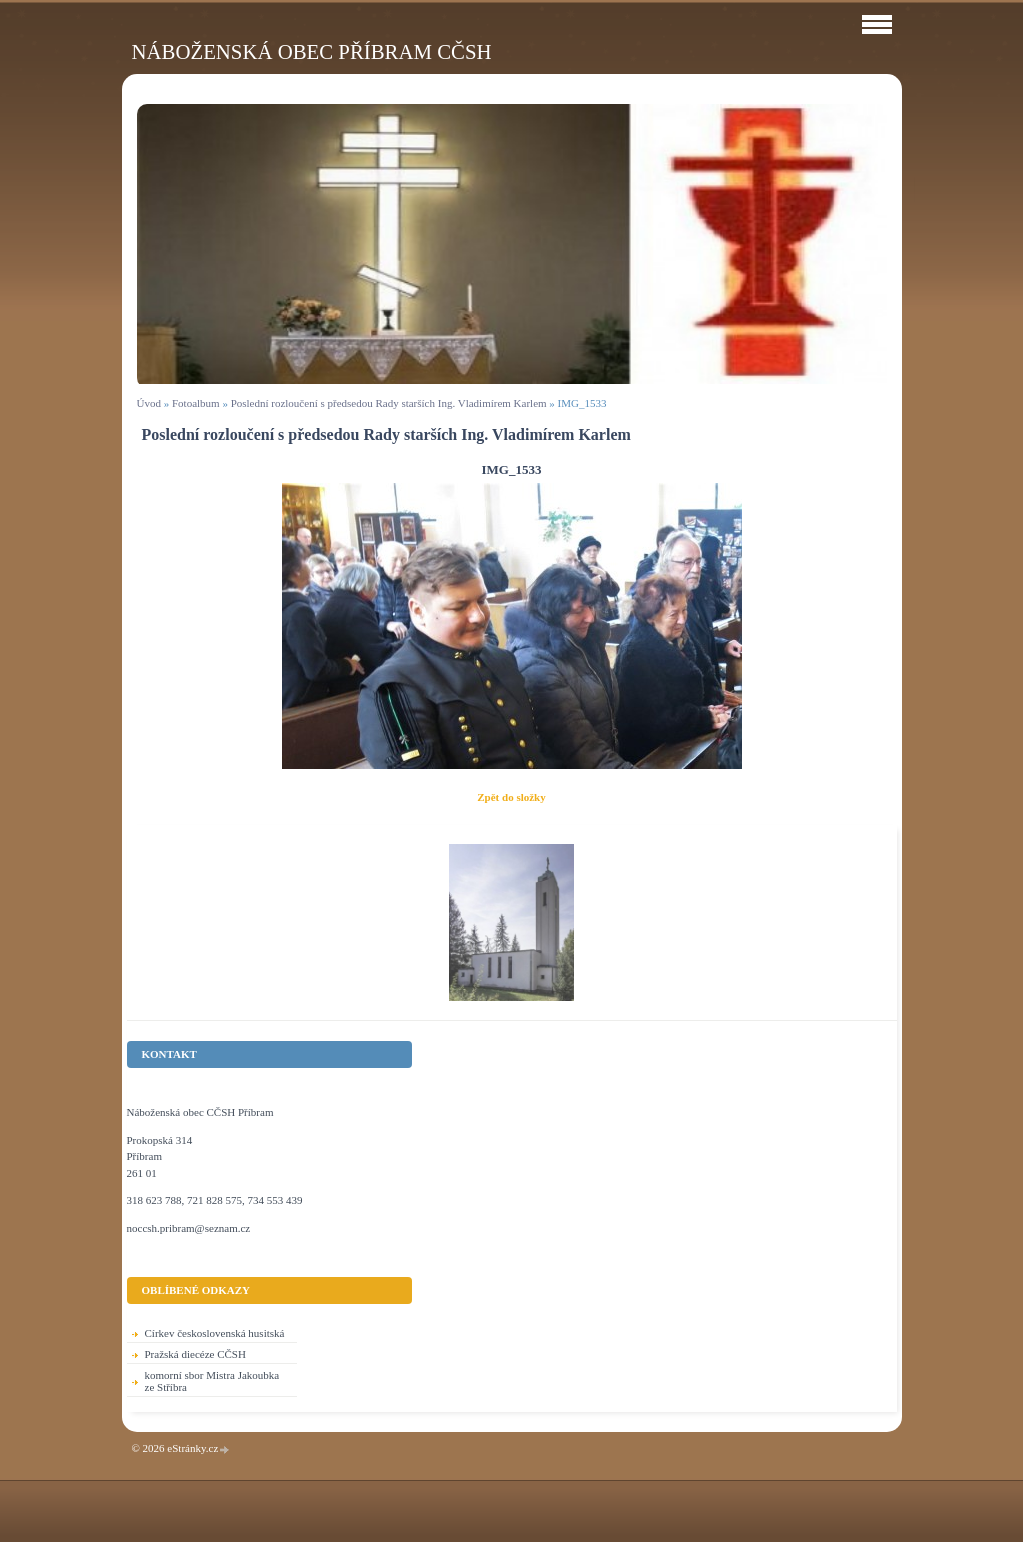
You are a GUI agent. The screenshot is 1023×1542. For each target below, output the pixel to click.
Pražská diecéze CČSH (195, 1354)
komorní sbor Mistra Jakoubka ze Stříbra (212, 1381)
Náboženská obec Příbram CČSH (312, 51)
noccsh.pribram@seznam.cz (189, 1228)
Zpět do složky (511, 797)
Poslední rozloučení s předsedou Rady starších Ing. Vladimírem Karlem (389, 403)
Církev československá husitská (215, 1333)
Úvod (149, 403)
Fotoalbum (196, 403)
